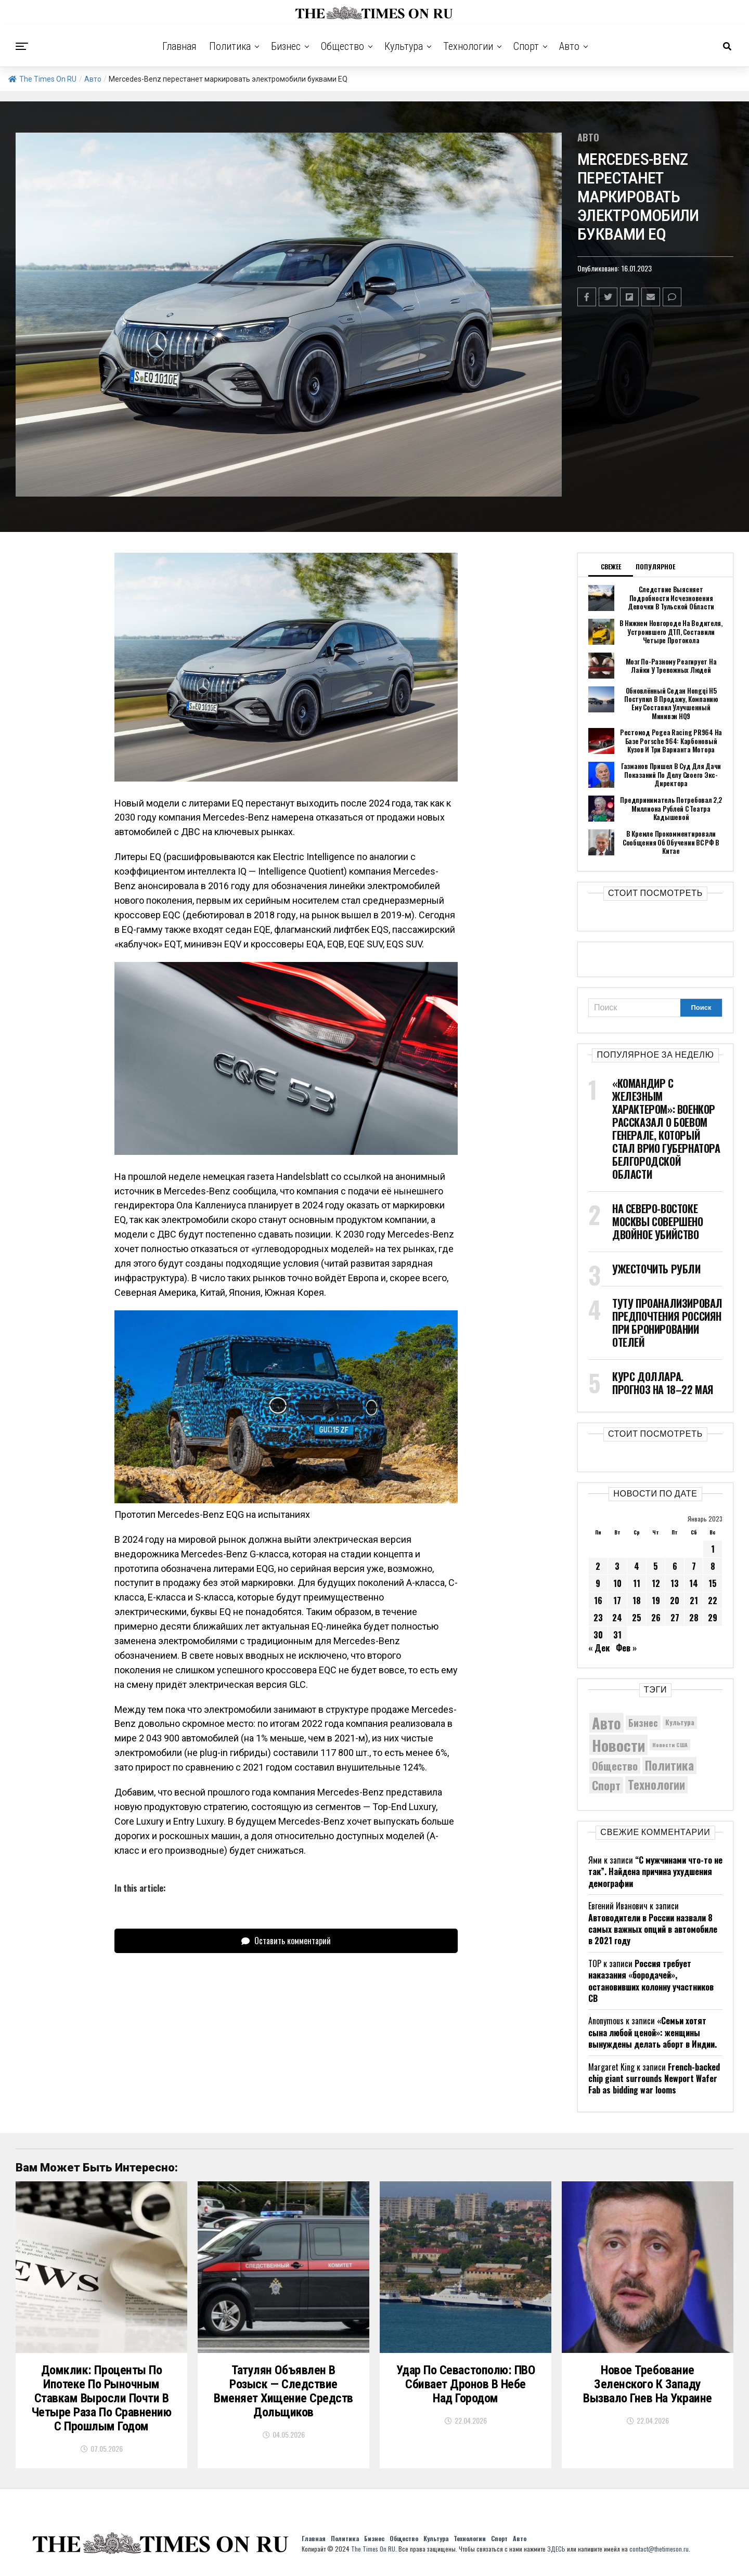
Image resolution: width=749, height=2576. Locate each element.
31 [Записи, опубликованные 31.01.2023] (617, 1635)
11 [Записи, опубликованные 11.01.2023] (636, 1583)
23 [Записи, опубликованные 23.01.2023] (598, 1617)
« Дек (599, 1648)
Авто (569, 46)
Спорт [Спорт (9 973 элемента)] (606, 1785)
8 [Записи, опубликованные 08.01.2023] (713, 1566)
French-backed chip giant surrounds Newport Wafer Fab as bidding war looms (654, 2079)
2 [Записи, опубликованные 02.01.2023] (598, 1566)
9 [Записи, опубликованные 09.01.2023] (598, 1583)
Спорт (526, 46)
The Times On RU (42, 79)
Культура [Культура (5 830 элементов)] (679, 1722)
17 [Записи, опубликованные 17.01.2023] (617, 1600)
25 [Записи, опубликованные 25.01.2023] (636, 1617)
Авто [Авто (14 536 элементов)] (606, 1723)
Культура (403, 46)
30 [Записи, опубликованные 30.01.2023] (598, 1635)
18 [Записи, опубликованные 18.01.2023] (636, 1600)
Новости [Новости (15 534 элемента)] (618, 1745)
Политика (230, 46)
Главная (179, 46)
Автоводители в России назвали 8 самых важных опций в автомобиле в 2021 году (652, 1929)
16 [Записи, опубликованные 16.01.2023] (598, 1600)
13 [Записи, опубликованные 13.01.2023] (674, 1583)
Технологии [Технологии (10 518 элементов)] (656, 1784)
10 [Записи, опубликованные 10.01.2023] (617, 1583)
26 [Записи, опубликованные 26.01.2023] (656, 1617)
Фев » (626, 1648)
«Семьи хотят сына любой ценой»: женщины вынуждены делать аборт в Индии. (652, 2032)
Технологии (468, 46)
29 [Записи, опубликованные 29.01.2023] (712, 1617)
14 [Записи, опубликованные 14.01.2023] (693, 1583)
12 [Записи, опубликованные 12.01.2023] (656, 1583)
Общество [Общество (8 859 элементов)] (615, 1766)
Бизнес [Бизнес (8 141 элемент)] (643, 1722)
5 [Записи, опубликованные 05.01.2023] (655, 1566)
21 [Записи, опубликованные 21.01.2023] (694, 1600)
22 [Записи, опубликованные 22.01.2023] (712, 1600)
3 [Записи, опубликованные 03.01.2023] (617, 1566)
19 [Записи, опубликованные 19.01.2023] (656, 1600)
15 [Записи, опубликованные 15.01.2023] (712, 1583)
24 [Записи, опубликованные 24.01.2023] (617, 1617)
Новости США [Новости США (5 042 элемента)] (670, 1744)
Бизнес (286, 46)
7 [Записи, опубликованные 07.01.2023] (694, 1566)
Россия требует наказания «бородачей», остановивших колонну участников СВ (651, 1981)
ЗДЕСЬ (556, 2548)
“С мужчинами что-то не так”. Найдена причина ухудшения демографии (655, 1872)
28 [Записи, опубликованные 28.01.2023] (694, 1617)
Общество (342, 46)
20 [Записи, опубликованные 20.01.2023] (674, 1600)
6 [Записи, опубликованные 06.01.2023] (675, 1566)
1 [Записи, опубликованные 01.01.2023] (713, 1549)
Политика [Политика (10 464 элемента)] (669, 1765)
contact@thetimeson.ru (659, 2548)
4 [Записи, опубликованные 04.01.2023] (636, 1566)
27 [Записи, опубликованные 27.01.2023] (674, 1617)
